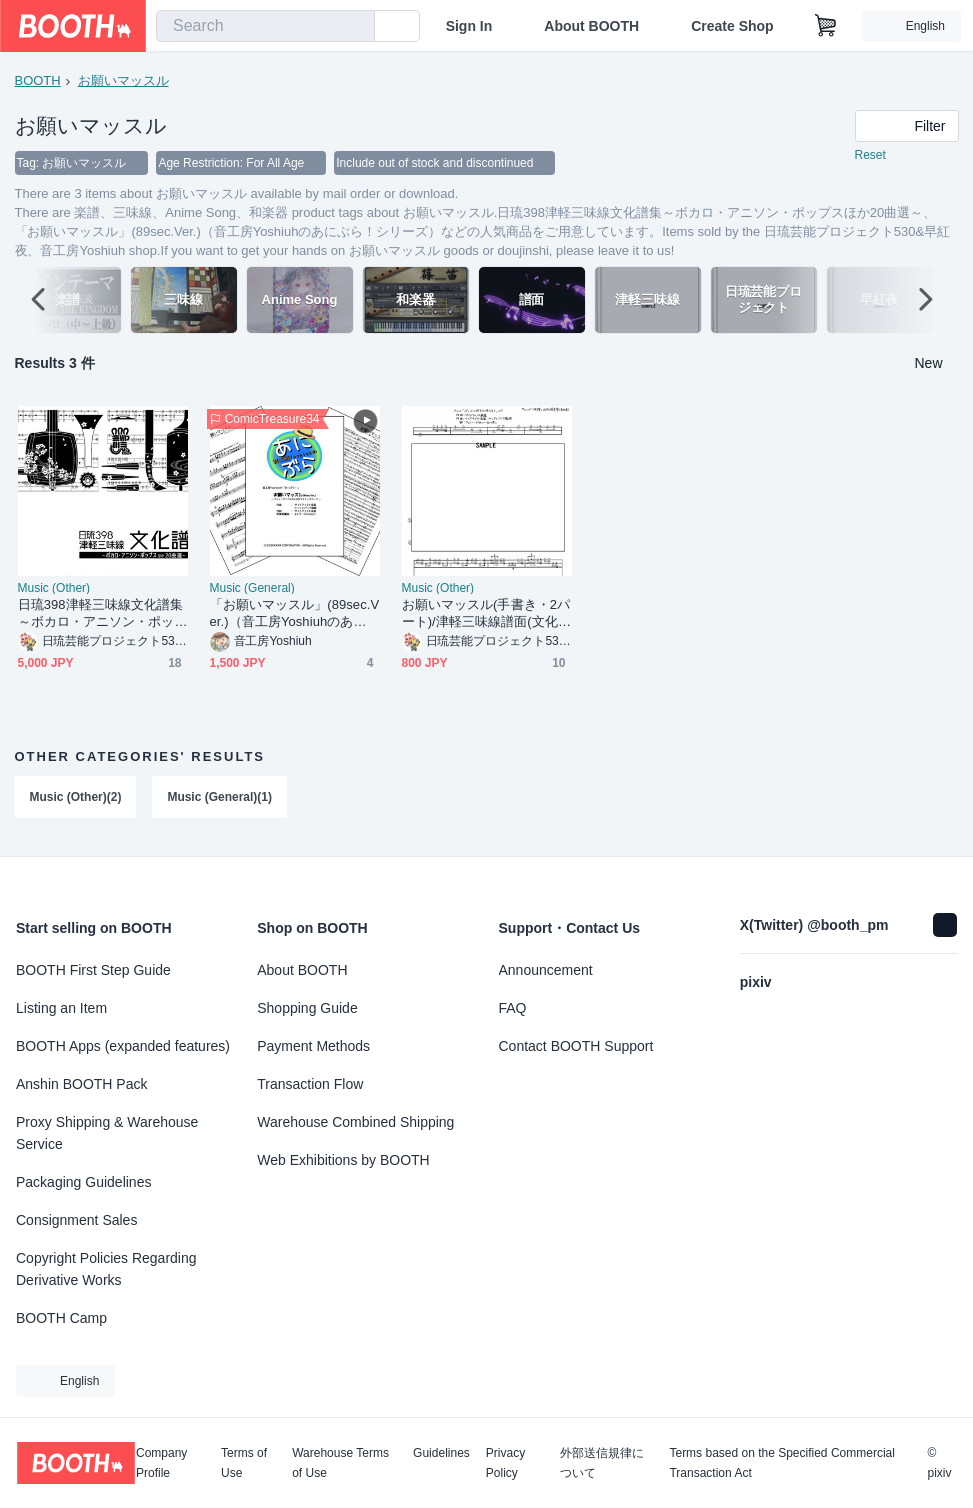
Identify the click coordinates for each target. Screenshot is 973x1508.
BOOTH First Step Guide (93, 970)
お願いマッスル (123, 80)
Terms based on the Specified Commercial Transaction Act (781, 1463)
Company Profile (161, 1463)
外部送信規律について (602, 1463)
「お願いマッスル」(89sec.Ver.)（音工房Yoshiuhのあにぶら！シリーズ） (295, 614)
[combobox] (265, 26)
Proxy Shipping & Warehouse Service (107, 1133)
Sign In (469, 26)
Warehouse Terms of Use (340, 1463)
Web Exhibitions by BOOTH (343, 1160)
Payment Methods (313, 1046)
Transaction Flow (310, 1084)
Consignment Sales (76, 1220)
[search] (355, 27)
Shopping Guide (307, 1008)
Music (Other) (54, 589)
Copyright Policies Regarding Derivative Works (106, 1269)
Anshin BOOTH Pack (82, 1084)
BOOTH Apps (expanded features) (123, 1046)
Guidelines (441, 1453)
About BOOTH (591, 26)
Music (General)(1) (220, 798)
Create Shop (732, 26)
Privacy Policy (505, 1463)
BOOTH (38, 80)
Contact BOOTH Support (576, 1046)
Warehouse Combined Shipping (355, 1122)
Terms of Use (244, 1463)
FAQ (513, 1008)
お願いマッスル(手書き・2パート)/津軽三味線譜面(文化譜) (486, 614)
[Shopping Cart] (826, 26)
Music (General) (252, 589)
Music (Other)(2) (76, 798)
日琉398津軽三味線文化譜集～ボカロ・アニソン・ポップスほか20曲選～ (101, 614)
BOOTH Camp (61, 1318)
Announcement (546, 970)
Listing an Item (61, 1008)
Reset (870, 156)
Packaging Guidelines (83, 1182)
